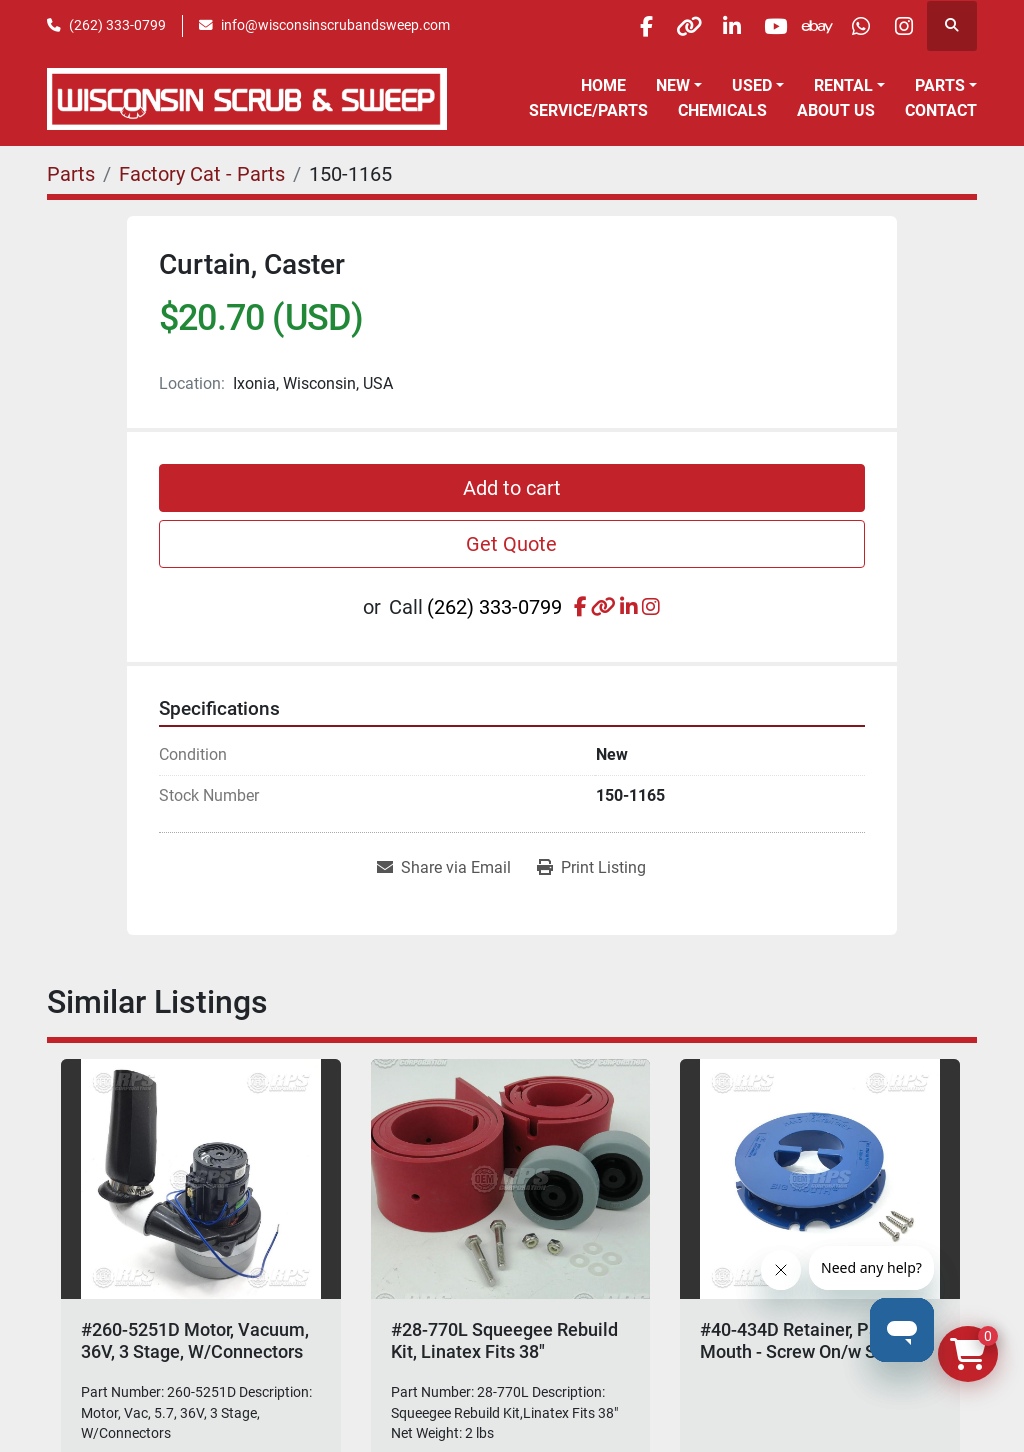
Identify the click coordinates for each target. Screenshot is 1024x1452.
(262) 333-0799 (117, 25)
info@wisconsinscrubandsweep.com (335, 25)
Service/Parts (588, 110)
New (673, 85)
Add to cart (512, 488)
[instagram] (900, 26)
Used (752, 85)
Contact (941, 110)
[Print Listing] (591, 868)
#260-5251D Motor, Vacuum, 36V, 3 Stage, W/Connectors (195, 1340)
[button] (679, 86)
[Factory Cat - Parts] (202, 174)
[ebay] (798, 26)
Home (603, 85)
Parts (940, 85)
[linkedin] (696, 26)
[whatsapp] (849, 26)
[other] (645, 26)
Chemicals (722, 110)
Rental (843, 85)
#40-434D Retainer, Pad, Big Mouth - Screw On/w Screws (811, 1340)
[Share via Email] (444, 868)
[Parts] (71, 174)
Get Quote (511, 544)
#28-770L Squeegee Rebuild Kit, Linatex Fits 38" (504, 1340)
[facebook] (594, 26)
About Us (836, 110)
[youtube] (747, 26)
